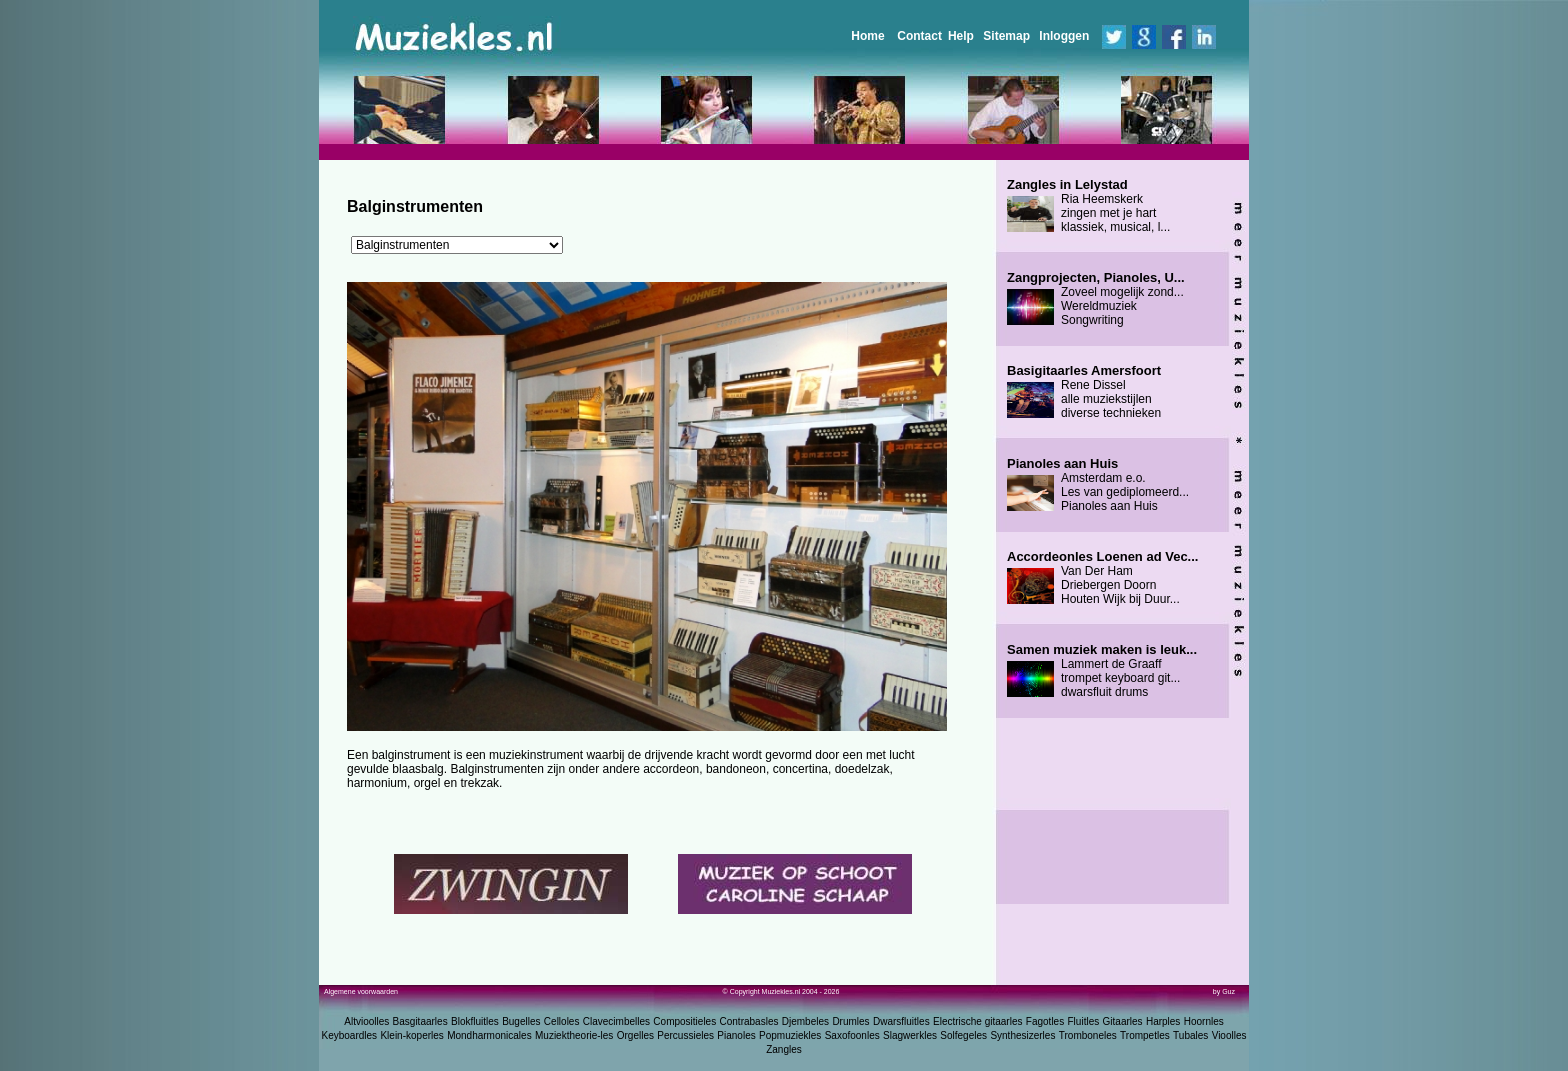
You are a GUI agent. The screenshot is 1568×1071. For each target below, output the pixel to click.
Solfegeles (963, 1035)
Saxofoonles (852, 1035)
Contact (919, 36)
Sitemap (1006, 36)
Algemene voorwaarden (361, 991)
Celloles (562, 1021)
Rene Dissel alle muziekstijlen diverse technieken (1084, 392)
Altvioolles (366, 1021)
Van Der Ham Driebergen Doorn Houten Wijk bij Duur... (1102, 578)
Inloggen (1064, 36)
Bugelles (521, 1021)
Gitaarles (1123, 1021)
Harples (1163, 1021)
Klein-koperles (411, 1035)
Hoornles (1204, 1021)
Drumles (850, 1021)
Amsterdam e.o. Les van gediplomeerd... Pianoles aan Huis (1098, 485)
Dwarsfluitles (901, 1021)
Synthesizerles (1022, 1035)
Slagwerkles (910, 1035)
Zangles (784, 1049)
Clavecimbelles (616, 1021)
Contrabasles (749, 1021)
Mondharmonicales (489, 1035)
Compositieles (684, 1021)
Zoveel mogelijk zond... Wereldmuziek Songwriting (1096, 299)
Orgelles (635, 1035)
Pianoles (736, 1035)
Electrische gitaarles (977, 1021)
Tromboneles (1088, 1035)
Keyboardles (350, 1035)
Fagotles (1045, 1021)
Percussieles (685, 1035)
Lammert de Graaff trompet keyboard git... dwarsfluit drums (1102, 671)
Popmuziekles (790, 1035)
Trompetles (1145, 1035)
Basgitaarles (420, 1021)
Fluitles (1084, 1021)
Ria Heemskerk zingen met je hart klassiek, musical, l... (1088, 206)
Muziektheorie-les (574, 1035)
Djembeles (805, 1021)
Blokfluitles (475, 1021)
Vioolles (1229, 1035)
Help (961, 36)
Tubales (1190, 1035)
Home (867, 36)
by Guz (1224, 991)
